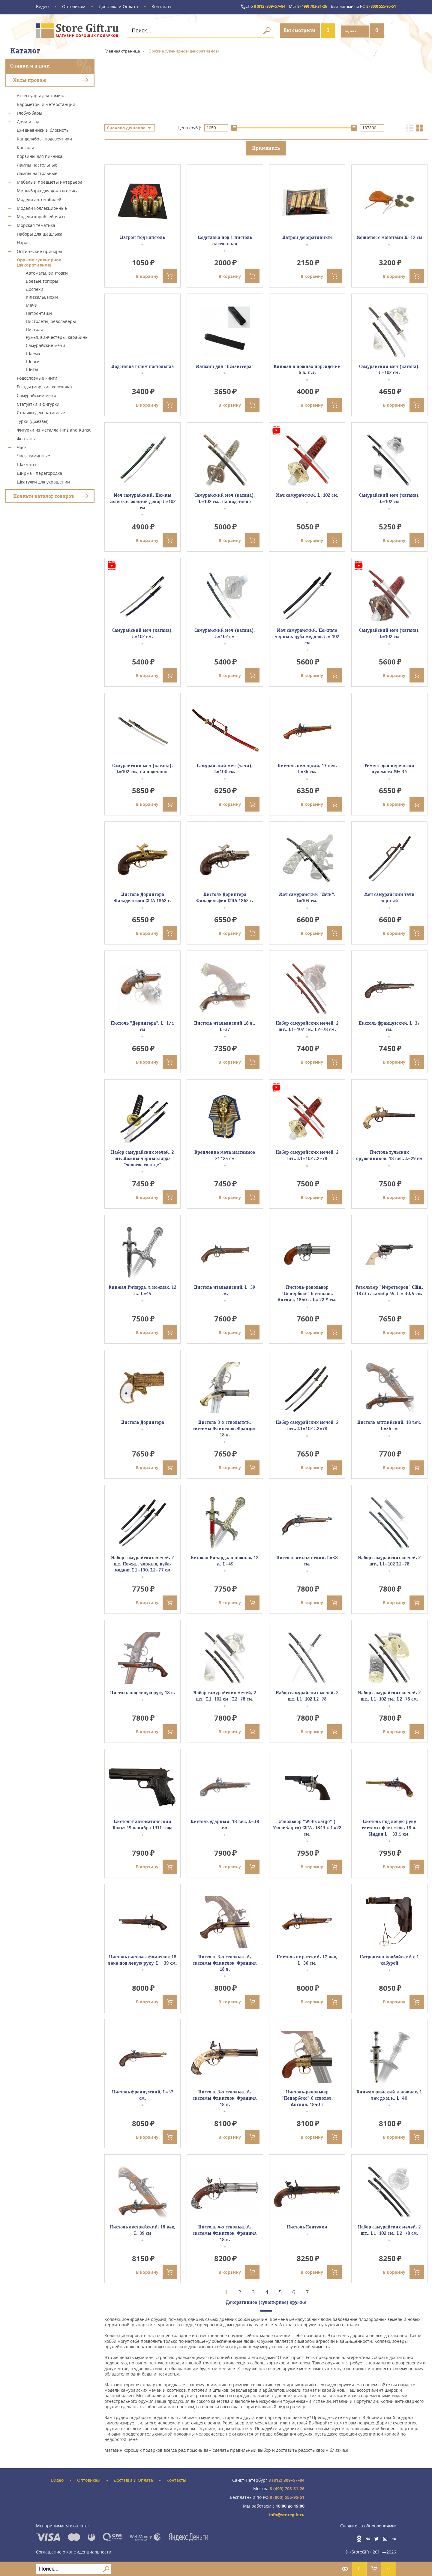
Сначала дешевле (126, 127)
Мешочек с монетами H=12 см (389, 237)
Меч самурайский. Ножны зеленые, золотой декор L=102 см (143, 501)
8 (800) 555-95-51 (358, 6)
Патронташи (39, 312)
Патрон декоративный (307, 237)
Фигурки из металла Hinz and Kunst (54, 429)
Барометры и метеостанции (46, 103)
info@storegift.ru (286, 2514)
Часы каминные (33, 455)
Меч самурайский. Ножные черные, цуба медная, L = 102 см (307, 636)
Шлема (33, 352)
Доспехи (34, 288)
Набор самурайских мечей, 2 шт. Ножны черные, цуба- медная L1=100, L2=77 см (142, 1563)
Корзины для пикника (39, 155)
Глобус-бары (29, 112)
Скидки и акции (30, 65)
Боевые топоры (42, 280)
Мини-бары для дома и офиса (48, 190)
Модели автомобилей (39, 198)
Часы (22, 446)
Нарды (24, 242)
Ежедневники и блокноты (43, 129)
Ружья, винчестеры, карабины (57, 336)
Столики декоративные (41, 411)
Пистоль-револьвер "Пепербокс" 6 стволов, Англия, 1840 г (307, 2098)
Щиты (32, 368)
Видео (42, 6)
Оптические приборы (39, 250)
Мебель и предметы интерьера (49, 181)
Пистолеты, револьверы (51, 320)
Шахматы (26, 463)
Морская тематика (36, 224)
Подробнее (125, 106)
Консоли (25, 146)
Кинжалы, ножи (42, 296)
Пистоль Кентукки (307, 2226)
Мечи (32, 304)
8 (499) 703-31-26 (295, 6)
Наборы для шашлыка (39, 233)
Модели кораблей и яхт (41, 215)
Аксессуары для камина (41, 95)
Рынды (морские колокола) (44, 386)
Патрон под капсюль (142, 237)
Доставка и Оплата (118, 6)
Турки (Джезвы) (32, 420)
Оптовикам (73, 6)
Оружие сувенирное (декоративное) (39, 261)
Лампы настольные (37, 164)
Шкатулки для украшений (43, 481)
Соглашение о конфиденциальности (73, 2550)
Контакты (161, 6)
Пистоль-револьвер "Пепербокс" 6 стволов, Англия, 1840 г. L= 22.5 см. (307, 1293)
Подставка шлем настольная (142, 366)
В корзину (156, 276)
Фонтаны (26, 438)
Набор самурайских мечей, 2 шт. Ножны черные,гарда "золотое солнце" (142, 1158)
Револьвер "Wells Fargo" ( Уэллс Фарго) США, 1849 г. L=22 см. (307, 1827)
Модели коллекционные (42, 207)
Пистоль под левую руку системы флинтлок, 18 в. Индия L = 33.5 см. (389, 1827)
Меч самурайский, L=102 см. (307, 494)
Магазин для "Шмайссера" (225, 366)
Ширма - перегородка (39, 472)
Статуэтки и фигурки (38, 403)
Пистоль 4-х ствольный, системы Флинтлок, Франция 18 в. (225, 2233)
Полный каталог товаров (43, 495)
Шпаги (33, 360)
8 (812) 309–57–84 (245, 6)
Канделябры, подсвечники (44, 138)
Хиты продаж (29, 79)
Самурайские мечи (45, 344)
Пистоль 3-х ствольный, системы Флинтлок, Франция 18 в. (225, 1428)
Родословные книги (37, 377)
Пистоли (34, 328)
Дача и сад (28, 120)
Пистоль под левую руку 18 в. (142, 1692)
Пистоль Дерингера (142, 1422)
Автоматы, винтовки (47, 272)
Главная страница (122, 50)
